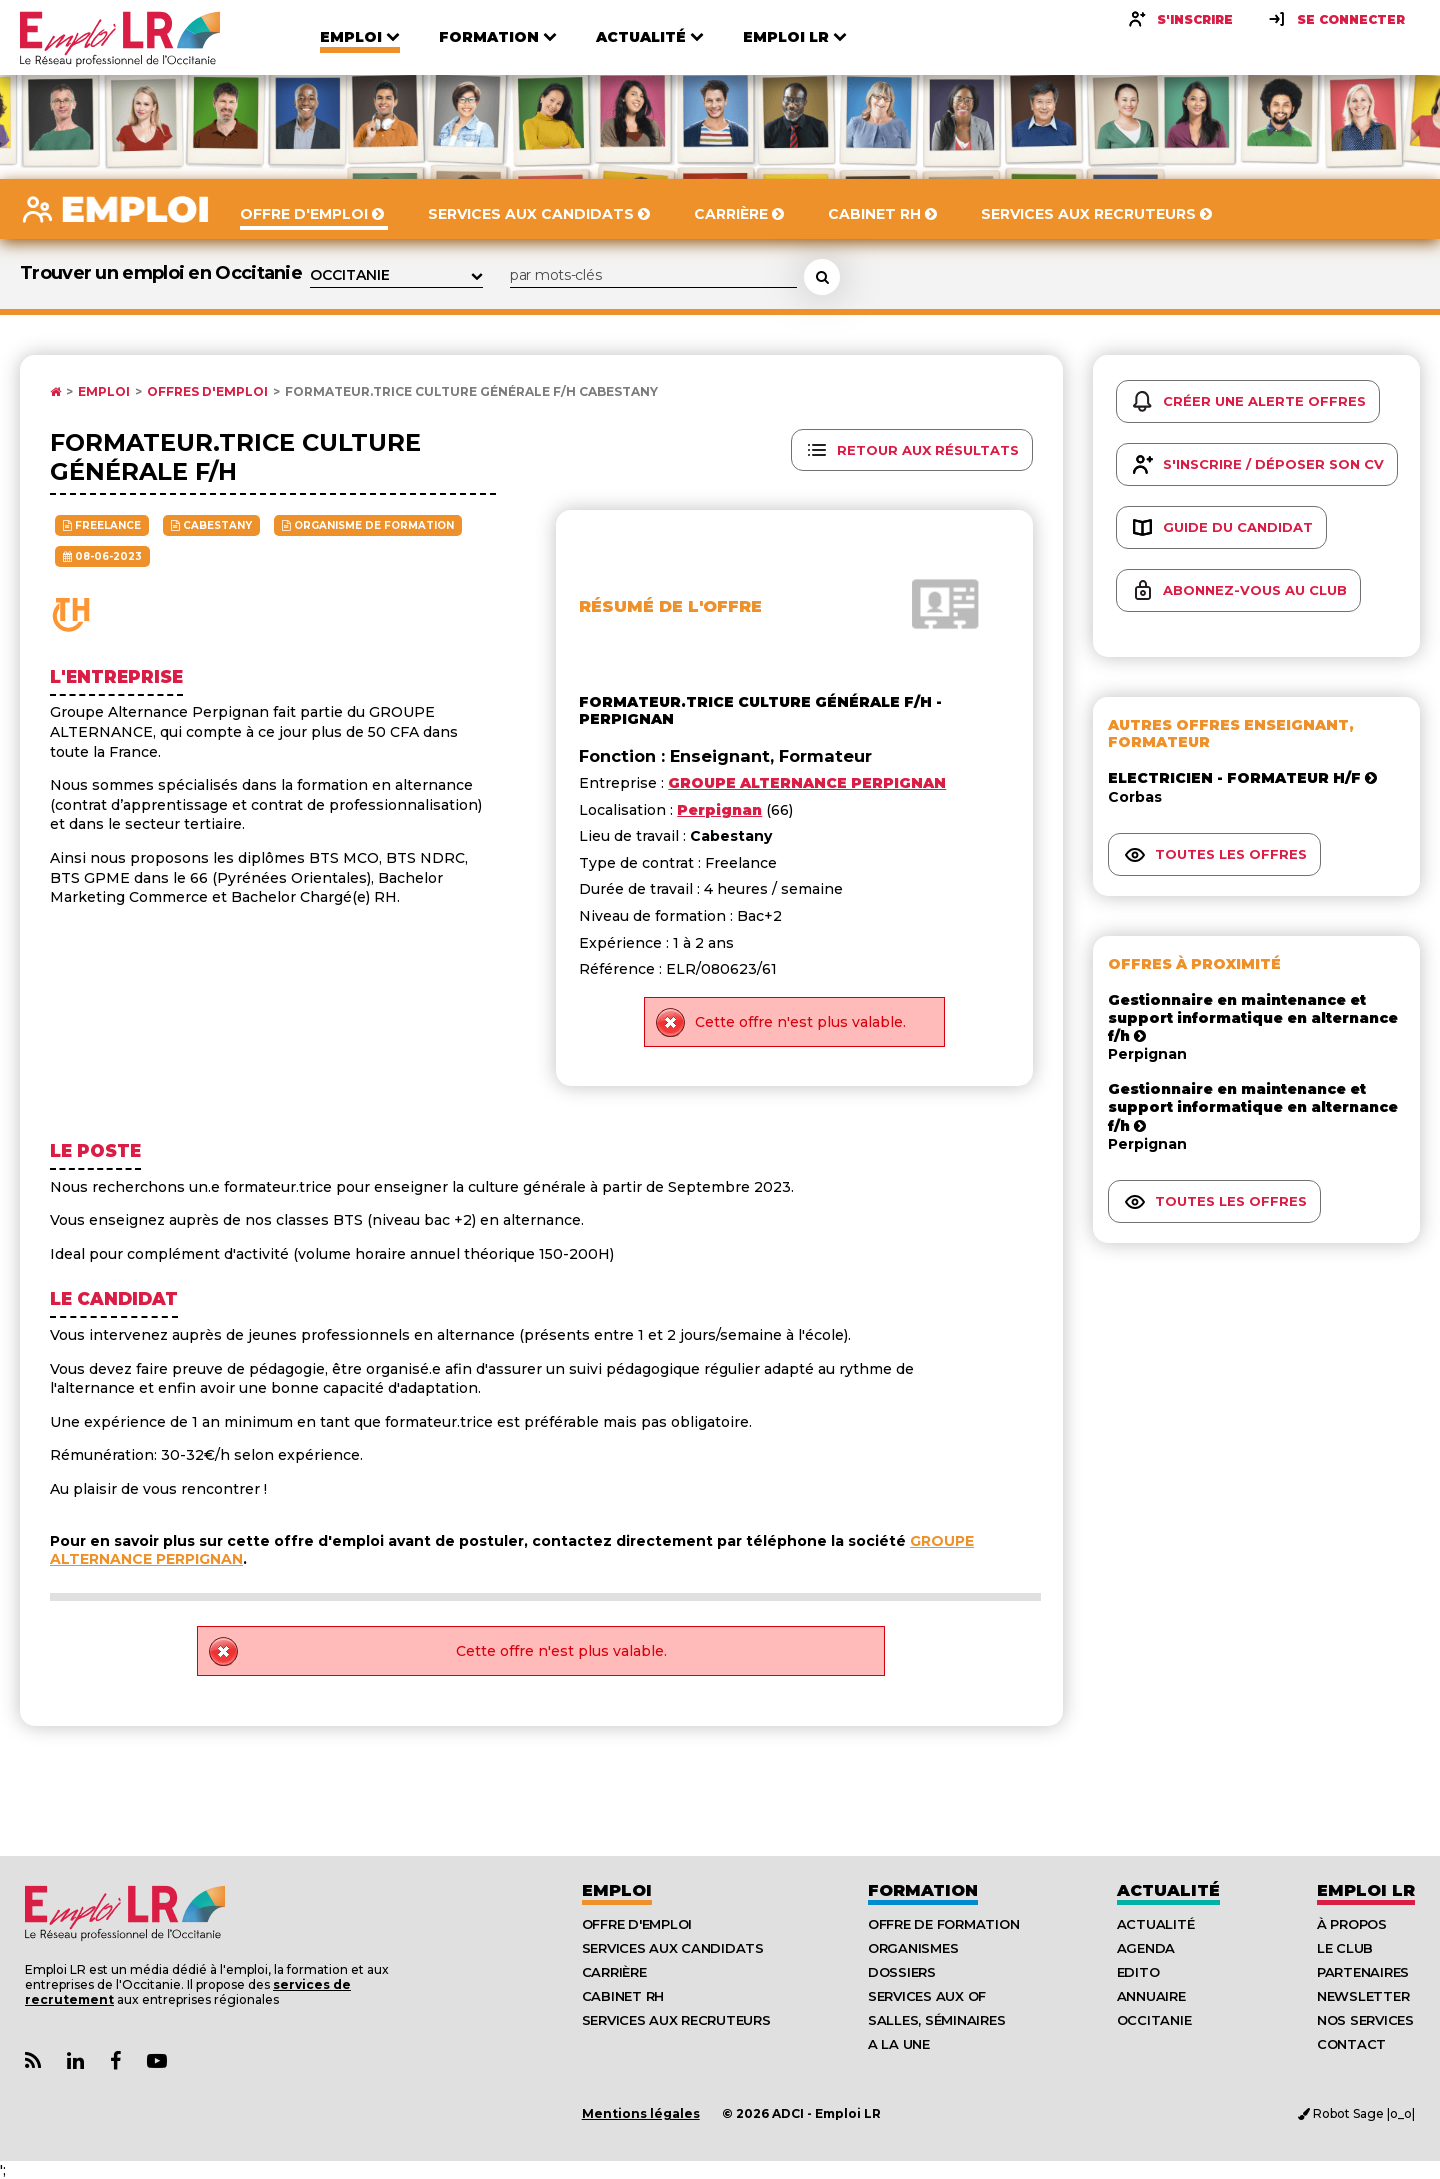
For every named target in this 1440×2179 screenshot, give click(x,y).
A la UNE (899, 2044)
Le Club (1345, 1948)
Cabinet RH (623, 1996)
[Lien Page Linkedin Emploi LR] (75, 2061)
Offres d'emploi (207, 392)
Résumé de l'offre (670, 606)
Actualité (1168, 1890)
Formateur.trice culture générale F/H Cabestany (471, 392)
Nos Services (1365, 2020)
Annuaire (1151, 1996)
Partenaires (1363, 1972)
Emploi (104, 392)
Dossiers (902, 1972)
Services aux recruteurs (676, 2020)
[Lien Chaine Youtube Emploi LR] (157, 2061)
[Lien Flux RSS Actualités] (33, 2061)
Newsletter (1363, 1996)
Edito (1138, 1972)
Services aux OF (927, 1996)
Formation (923, 1890)
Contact (1351, 2044)
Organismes (913, 1948)
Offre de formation (943, 1924)
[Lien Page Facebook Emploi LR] (115, 2061)
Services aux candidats (673, 1948)
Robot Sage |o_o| (1356, 2113)
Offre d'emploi (637, 1924)
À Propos (1352, 1924)
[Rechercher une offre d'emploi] (822, 277)
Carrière (614, 1972)
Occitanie (1154, 2020)
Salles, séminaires (936, 2020)
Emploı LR (1366, 1890)
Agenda (1146, 1948)
